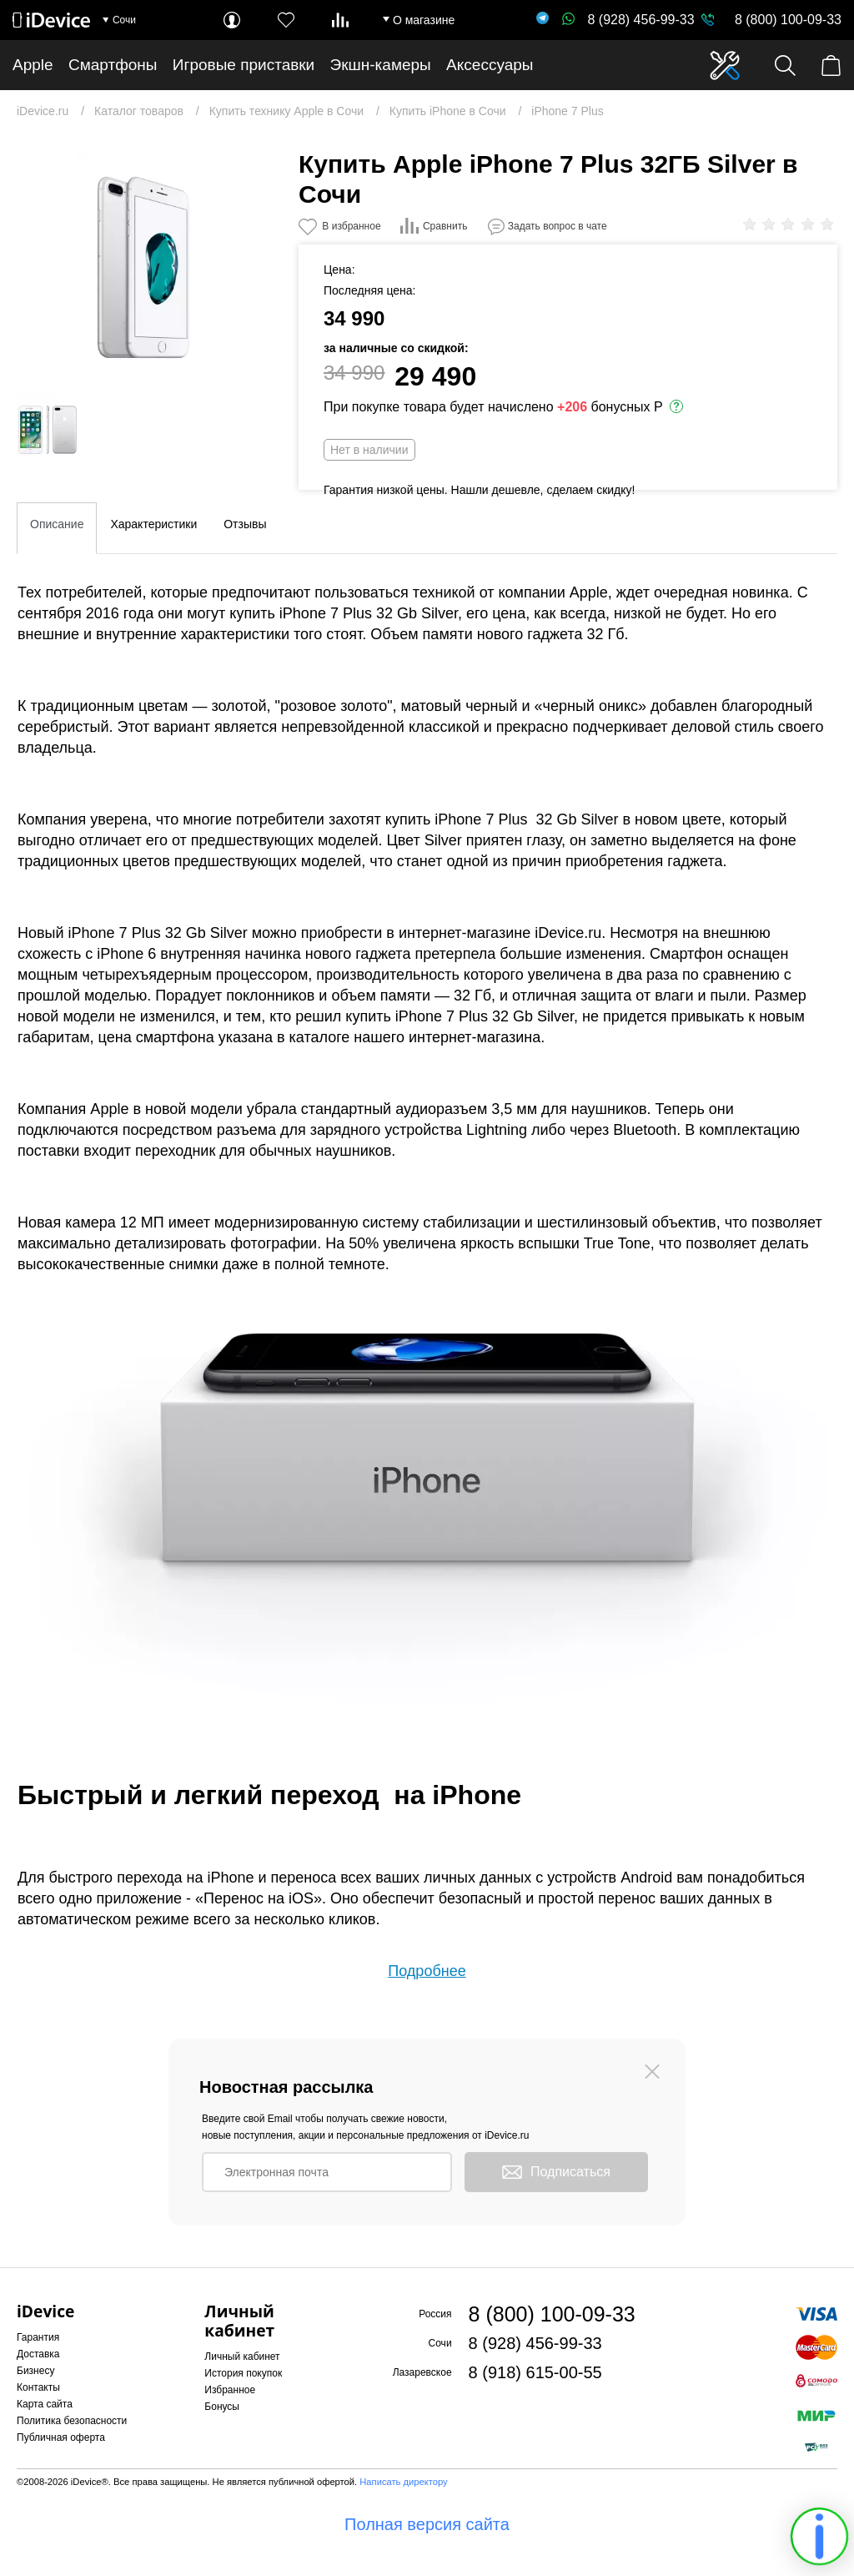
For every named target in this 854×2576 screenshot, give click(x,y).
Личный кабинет (241, 2356)
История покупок (243, 2373)
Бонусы (221, 2406)
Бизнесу (35, 2371)
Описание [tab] (56, 524)
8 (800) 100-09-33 (788, 20)
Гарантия (38, 2337)
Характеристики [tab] (153, 524)
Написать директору (403, 2482)
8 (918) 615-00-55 (535, 2372)
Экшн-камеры (380, 64)
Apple (33, 64)
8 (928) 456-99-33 (628, 20)
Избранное (229, 2390)
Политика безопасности (72, 2421)
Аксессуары (489, 64)
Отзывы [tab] (245, 524)
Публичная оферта (61, 2437)
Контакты (38, 2387)
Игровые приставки (243, 64)
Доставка (38, 2354)
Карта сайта (45, 2404)
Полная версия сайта (427, 2524)
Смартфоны (113, 64)
